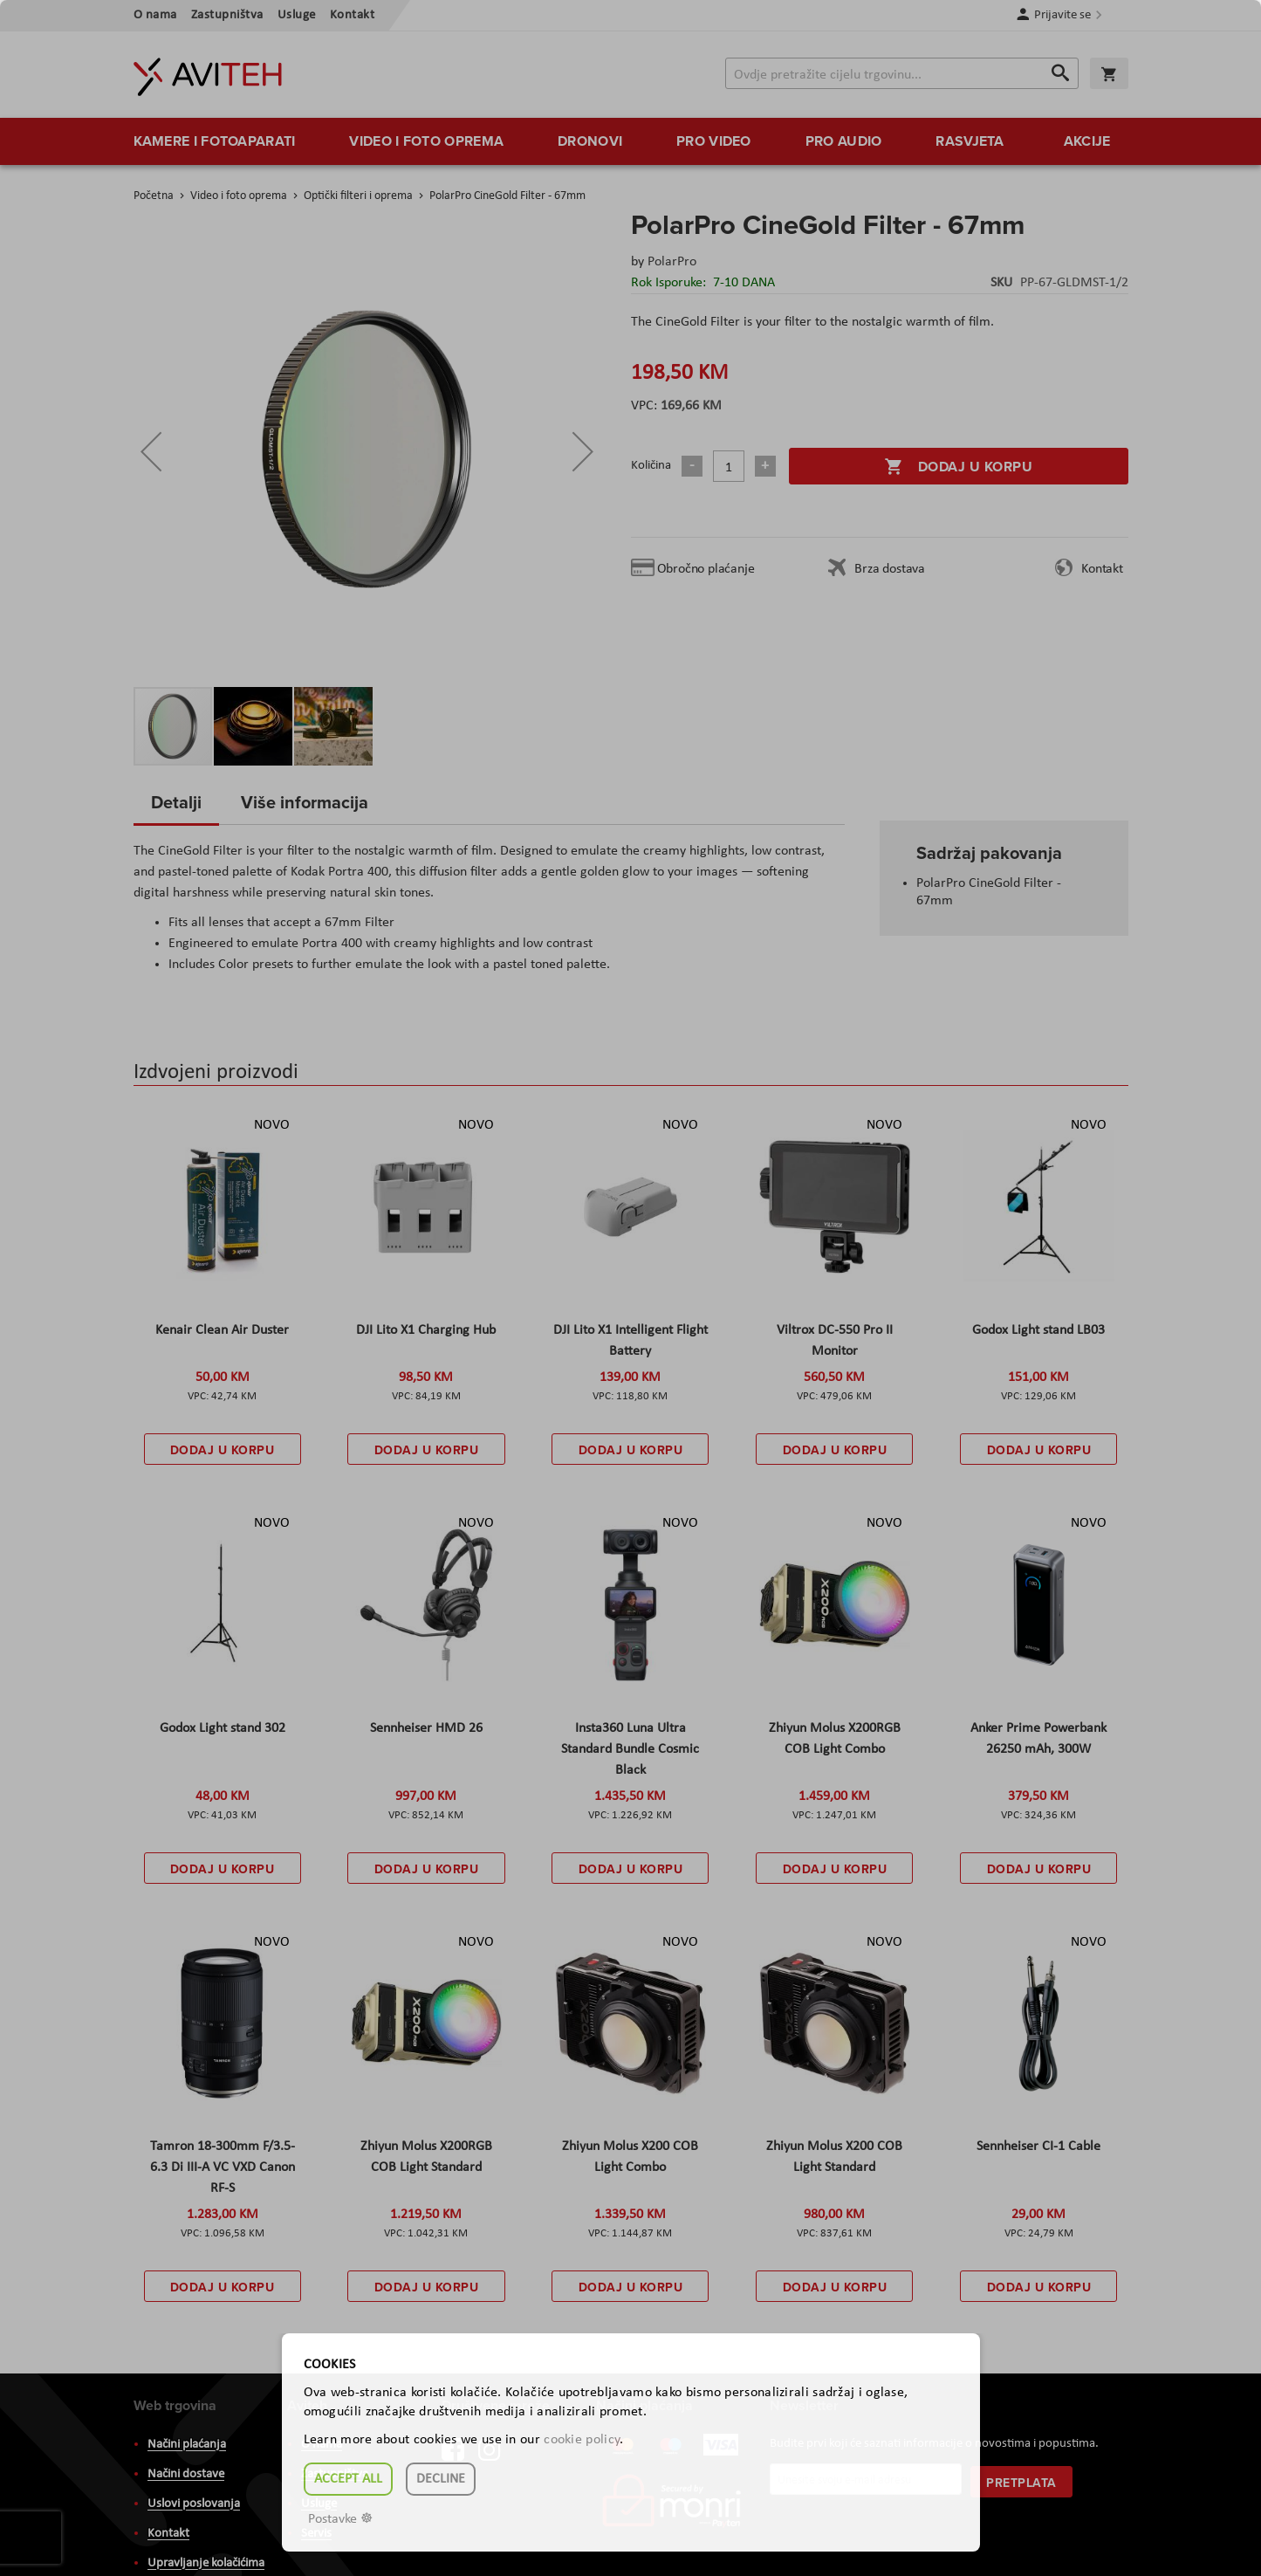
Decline (440, 2479)
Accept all (348, 2479)
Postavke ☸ (340, 2519)
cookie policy (582, 2440)
